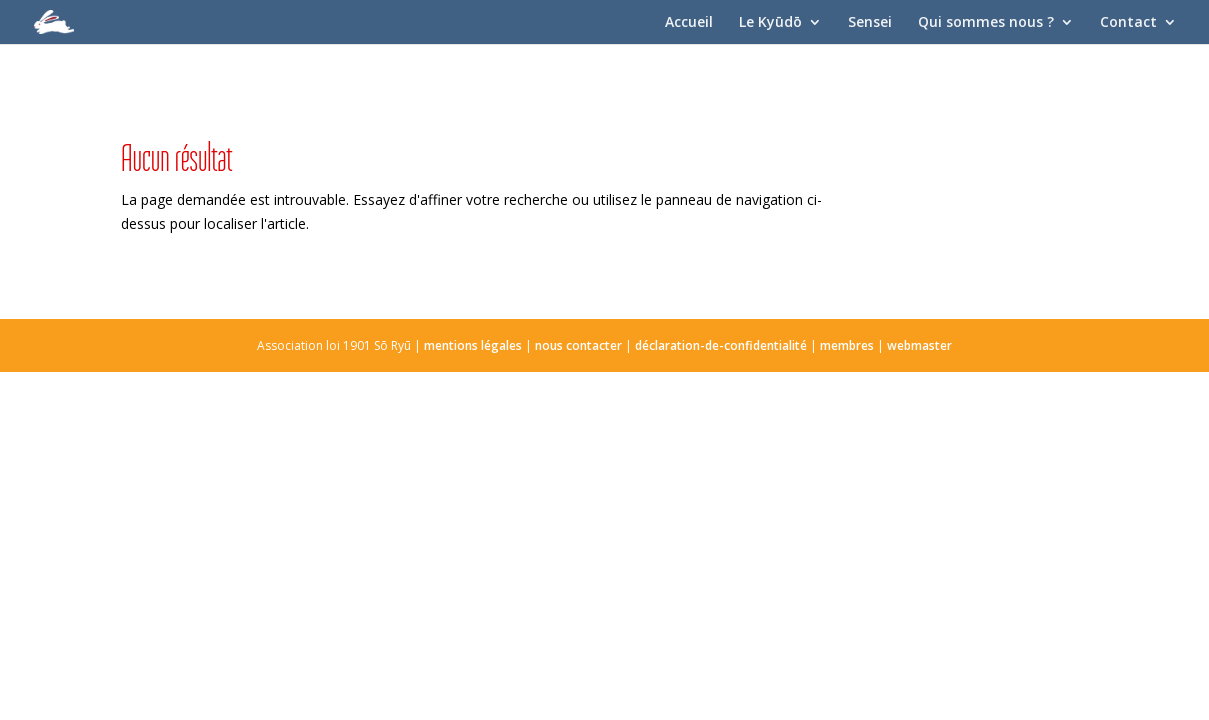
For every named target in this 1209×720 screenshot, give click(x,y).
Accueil (689, 23)
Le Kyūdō (770, 23)
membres (847, 345)
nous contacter (578, 345)
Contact (1128, 23)
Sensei (870, 23)
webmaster (919, 345)
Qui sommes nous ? (986, 23)
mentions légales (473, 345)
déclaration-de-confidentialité (721, 345)
